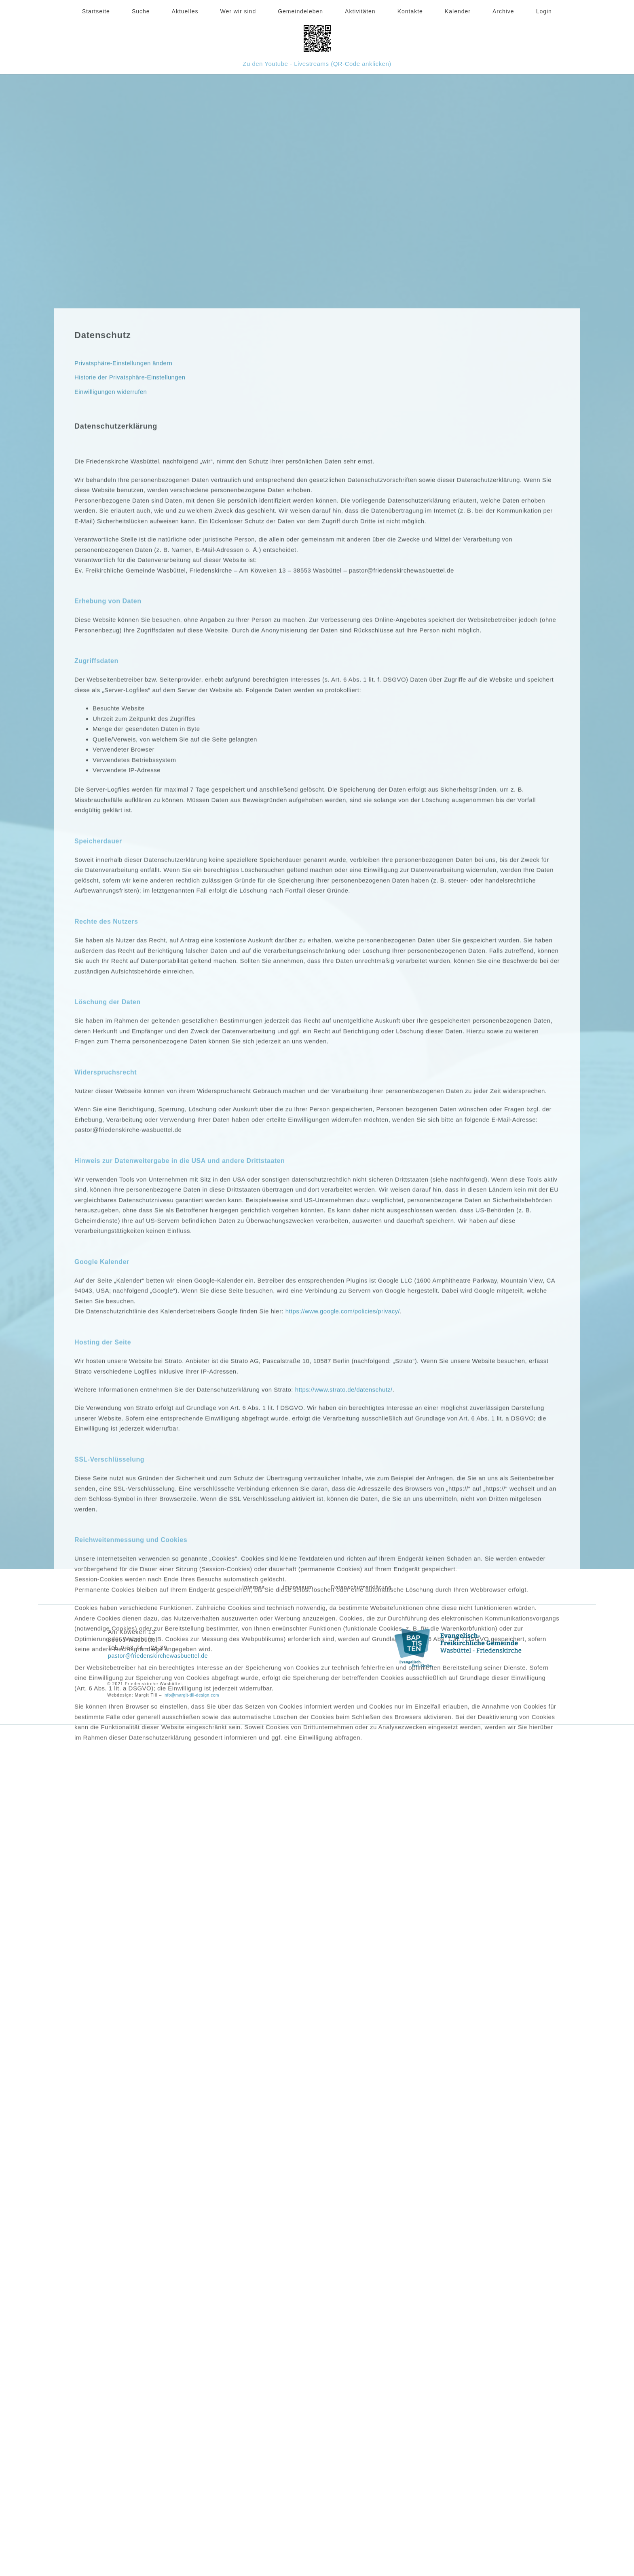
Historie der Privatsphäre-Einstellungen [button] (131, 681)
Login (544, 11)
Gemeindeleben (300, 11)
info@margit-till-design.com (195, 1693)
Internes (239, 1586)
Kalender (458, 11)
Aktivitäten (360, 11)
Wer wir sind (238, 11)
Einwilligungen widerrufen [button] (111, 695)
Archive (503, 11)
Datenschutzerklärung (375, 1586)
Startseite (96, 11)
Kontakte (410, 11)
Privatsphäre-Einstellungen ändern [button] (124, 666)
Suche (141, 11)
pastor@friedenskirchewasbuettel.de (162, 1654)
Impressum (297, 1586)
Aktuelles (185, 11)
